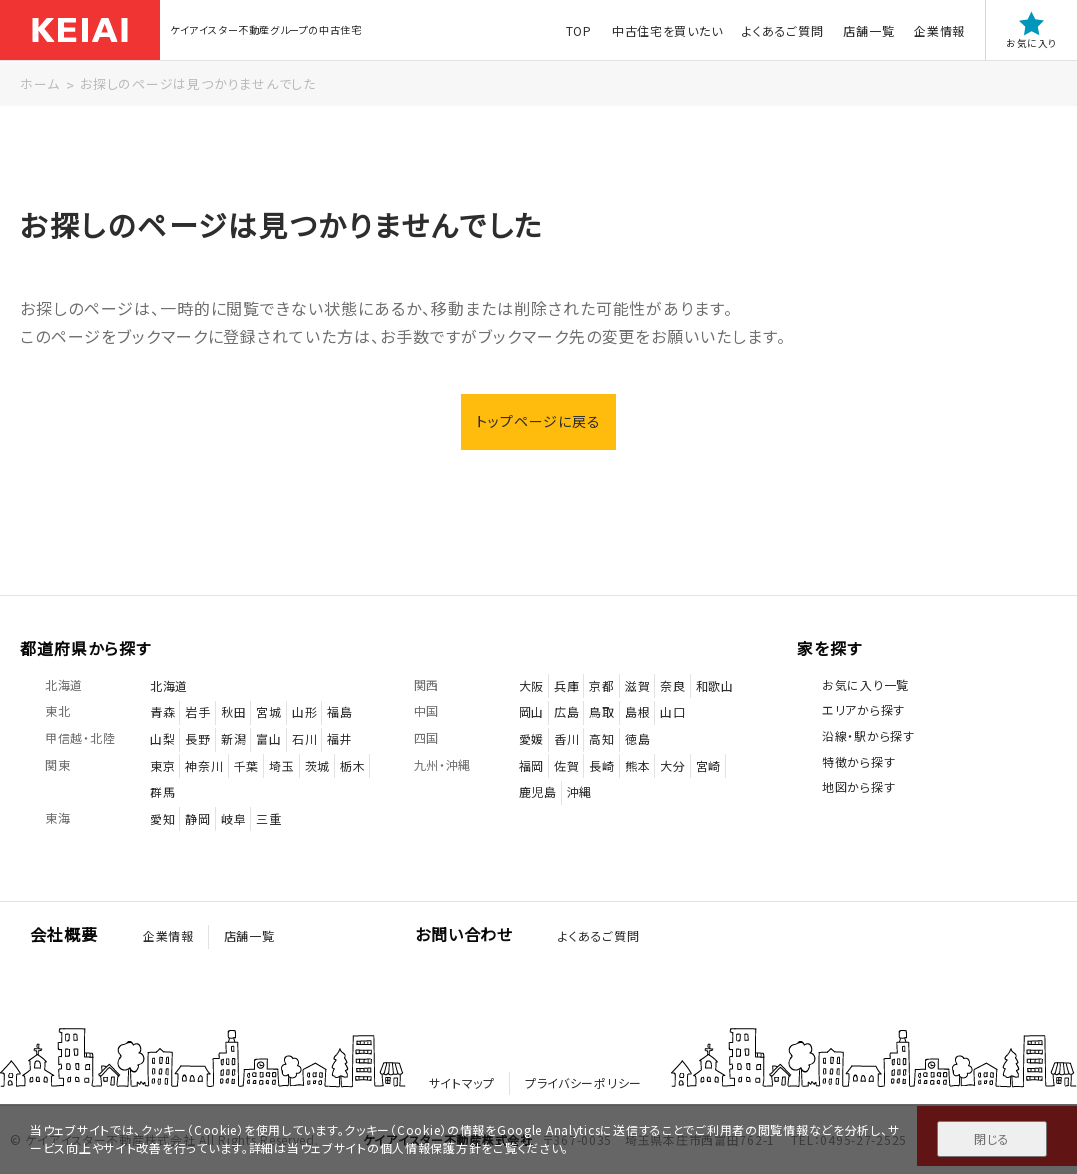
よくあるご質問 (782, 30)
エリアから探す (863, 709)
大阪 (531, 685)
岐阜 (233, 818)
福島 (339, 711)
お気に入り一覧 (865, 684)
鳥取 (601, 711)
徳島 (637, 738)
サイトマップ (462, 1082)
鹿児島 (538, 791)
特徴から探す (858, 761)
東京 (162, 765)
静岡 (197, 818)
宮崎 (708, 765)
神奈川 (204, 765)
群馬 (162, 791)
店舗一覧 (868, 30)
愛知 (162, 818)
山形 (304, 711)
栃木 (352, 765)
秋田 (233, 711)
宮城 (268, 711)
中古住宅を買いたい (667, 30)
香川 (566, 738)
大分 (672, 765)
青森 (162, 711)
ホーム (39, 83)
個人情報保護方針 (431, 1147)
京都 (601, 685)
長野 (197, 738)
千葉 (246, 765)
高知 (601, 738)
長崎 (601, 765)
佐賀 (566, 765)
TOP (579, 30)
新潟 (233, 738)
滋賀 (637, 685)
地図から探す (858, 786)
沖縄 (579, 791)
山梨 (162, 738)
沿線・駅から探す (868, 735)
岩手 (197, 711)
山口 (672, 711)
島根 (637, 711)
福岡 (531, 765)
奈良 (672, 685)
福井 (339, 738)
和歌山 (715, 685)
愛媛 (531, 738)
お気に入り (1031, 30)
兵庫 (566, 685)
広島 (566, 711)
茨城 (317, 765)
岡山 (531, 711)
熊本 (637, 765)
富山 (268, 738)
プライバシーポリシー (583, 1082)
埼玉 (281, 765)
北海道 (169, 685)
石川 (304, 738)
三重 (268, 818)
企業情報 (939, 30)
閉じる (991, 1138)
